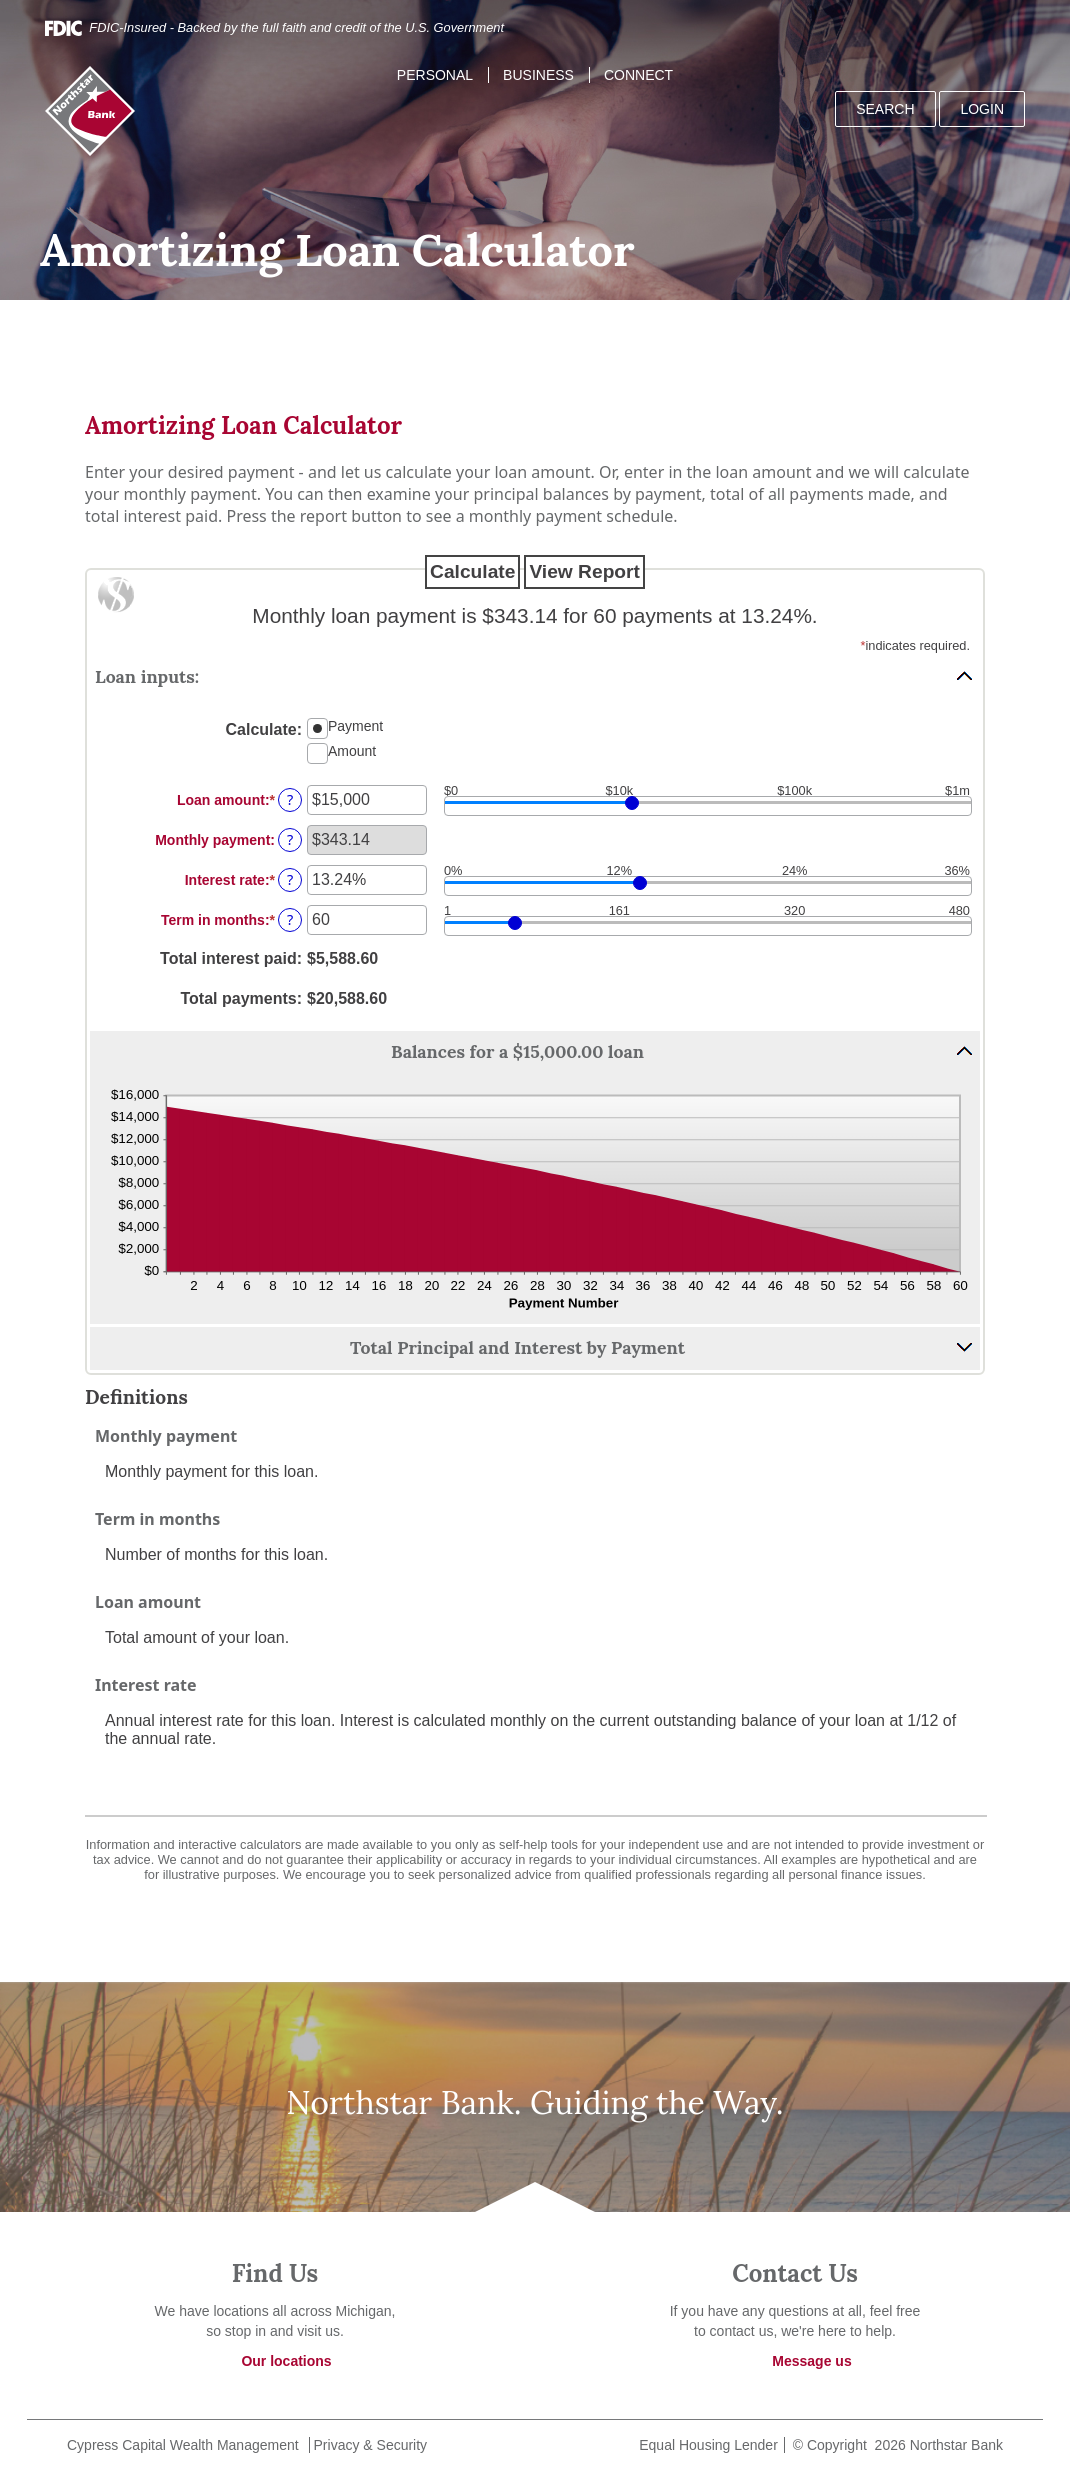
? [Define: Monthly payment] (290, 839)
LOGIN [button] (982, 109)
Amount (352, 750)
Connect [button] (638, 75)
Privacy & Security (371, 2445)
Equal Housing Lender (706, 2445)
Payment (355, 725)
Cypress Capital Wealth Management (183, 2445)
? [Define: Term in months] (290, 919)
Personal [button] (435, 75)
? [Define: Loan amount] (290, 799)
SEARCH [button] (885, 109)
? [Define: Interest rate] (290, 879)
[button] (535, 676)
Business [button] (538, 75)
